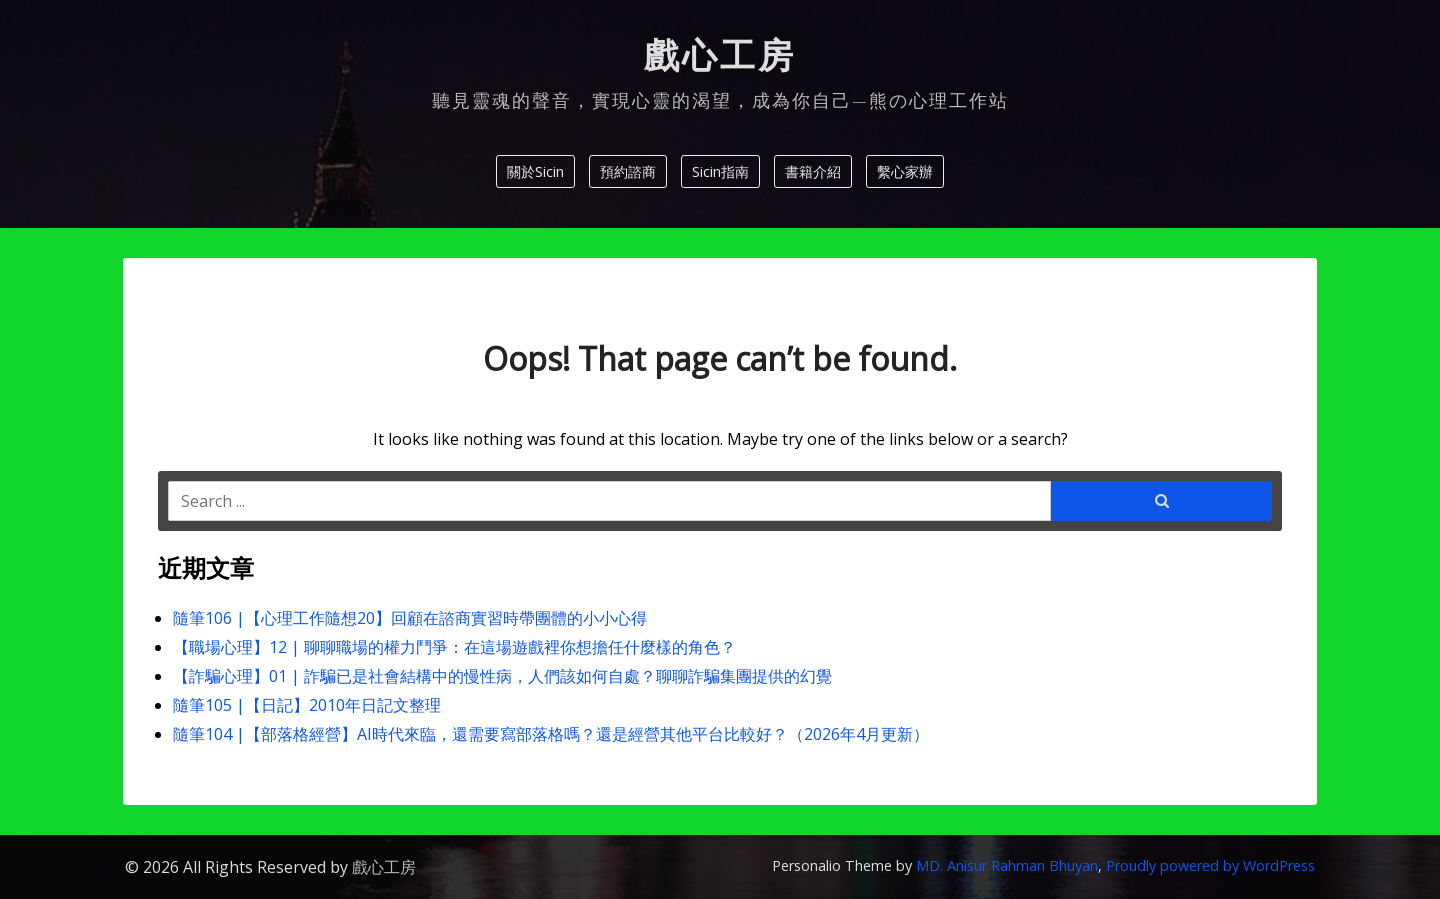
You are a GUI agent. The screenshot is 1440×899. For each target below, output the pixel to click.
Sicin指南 (720, 171)
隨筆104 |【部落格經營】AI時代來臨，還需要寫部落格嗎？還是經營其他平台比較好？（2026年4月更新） (551, 734)
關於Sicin (535, 171)
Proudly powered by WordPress (1210, 865)
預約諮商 (628, 171)
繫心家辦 (905, 171)
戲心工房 (720, 56)
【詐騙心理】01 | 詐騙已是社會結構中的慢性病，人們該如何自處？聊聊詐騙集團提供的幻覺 (502, 676)
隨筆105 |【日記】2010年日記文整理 (307, 705)
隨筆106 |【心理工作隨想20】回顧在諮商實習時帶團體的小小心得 (410, 618)
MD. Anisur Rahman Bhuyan (1007, 865)
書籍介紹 (813, 171)
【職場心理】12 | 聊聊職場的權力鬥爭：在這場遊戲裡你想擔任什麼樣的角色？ (454, 647)
